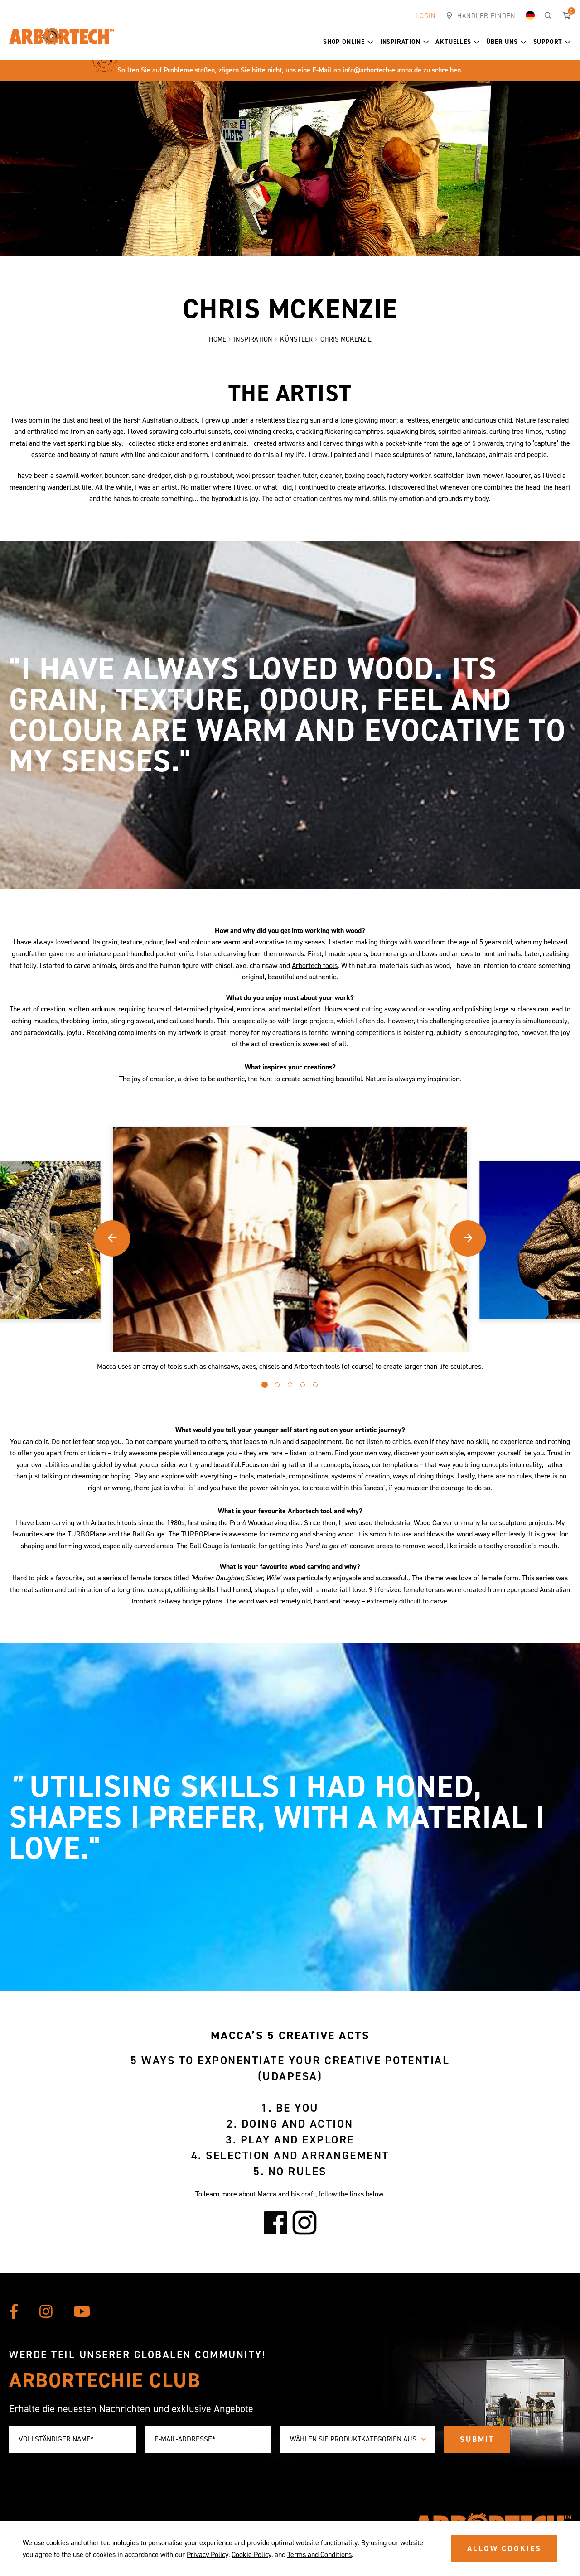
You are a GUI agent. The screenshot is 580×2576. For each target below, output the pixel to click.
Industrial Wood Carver (418, 1524)
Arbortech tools (315, 967)
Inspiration (404, 42)
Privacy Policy (207, 2554)
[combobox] (357, 2439)
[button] (370, 42)
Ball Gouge (148, 1535)
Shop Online (348, 42)
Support (552, 42)
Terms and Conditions (319, 2554)
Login (426, 15)
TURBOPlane (87, 1535)
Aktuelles (457, 42)
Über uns (506, 42)
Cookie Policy (251, 2554)
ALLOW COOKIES (504, 2548)
